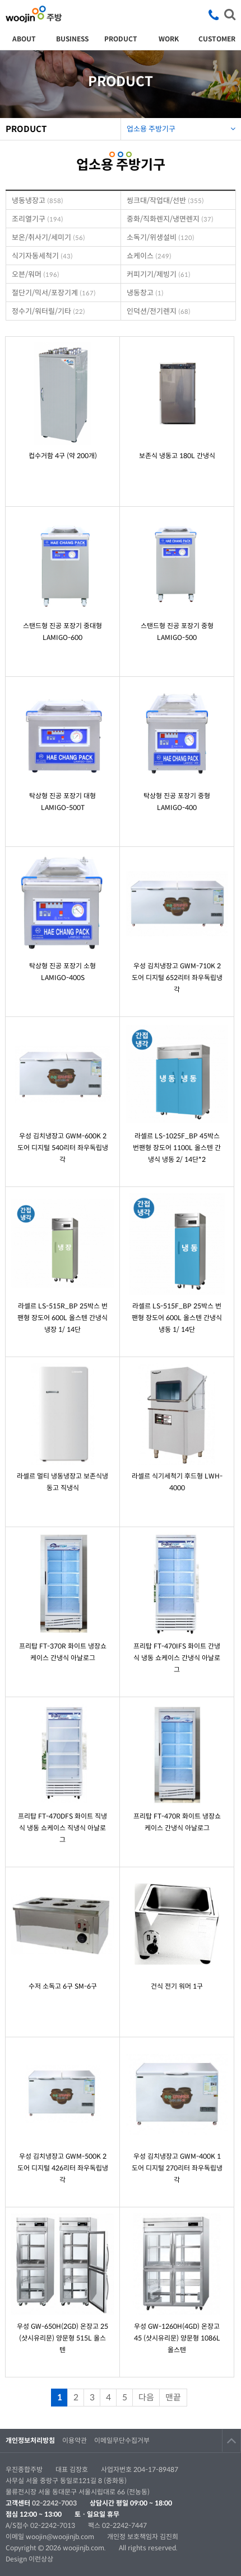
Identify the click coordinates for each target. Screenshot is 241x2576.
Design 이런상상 (29, 2559)
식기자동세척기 (42, 256)
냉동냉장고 (37, 200)
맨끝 (173, 2397)
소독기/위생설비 (160, 237)
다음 (146, 2397)
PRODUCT (120, 39)
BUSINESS (72, 39)
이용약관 (74, 2440)
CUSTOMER (216, 39)
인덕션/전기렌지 (159, 311)
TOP (231, 2440)
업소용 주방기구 (181, 126)
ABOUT (24, 39)
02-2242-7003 (54, 2503)
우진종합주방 (34, 14)
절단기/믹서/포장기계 (54, 293)
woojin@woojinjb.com (61, 2536)
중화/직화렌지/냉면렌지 (170, 219)
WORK (169, 39)
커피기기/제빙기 (159, 274)
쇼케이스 (149, 256)
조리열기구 (37, 219)
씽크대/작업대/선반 (165, 200)
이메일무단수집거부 (122, 2440)
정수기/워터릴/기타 (48, 311)
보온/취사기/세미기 (48, 237)
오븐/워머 (35, 274)
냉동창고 (145, 293)
